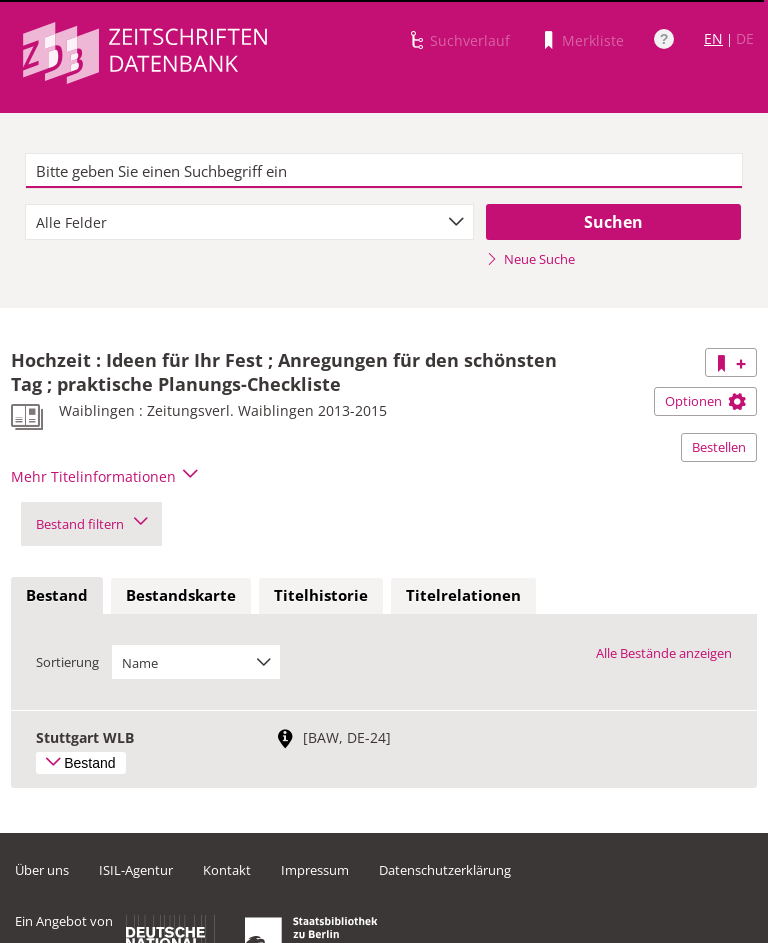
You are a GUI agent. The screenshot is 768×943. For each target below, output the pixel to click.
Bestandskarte (181, 595)
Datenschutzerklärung (445, 870)
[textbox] (384, 171)
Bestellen (719, 447)
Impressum (315, 870)
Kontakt (227, 870)
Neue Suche (530, 259)
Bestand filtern (91, 524)
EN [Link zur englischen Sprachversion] (713, 38)
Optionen (705, 401)
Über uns (42, 870)
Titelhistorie (321, 595)
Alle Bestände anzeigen (664, 653)
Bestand (57, 595)
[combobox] (249, 222)
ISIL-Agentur (136, 870)
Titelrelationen (463, 595)
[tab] (57, 596)
